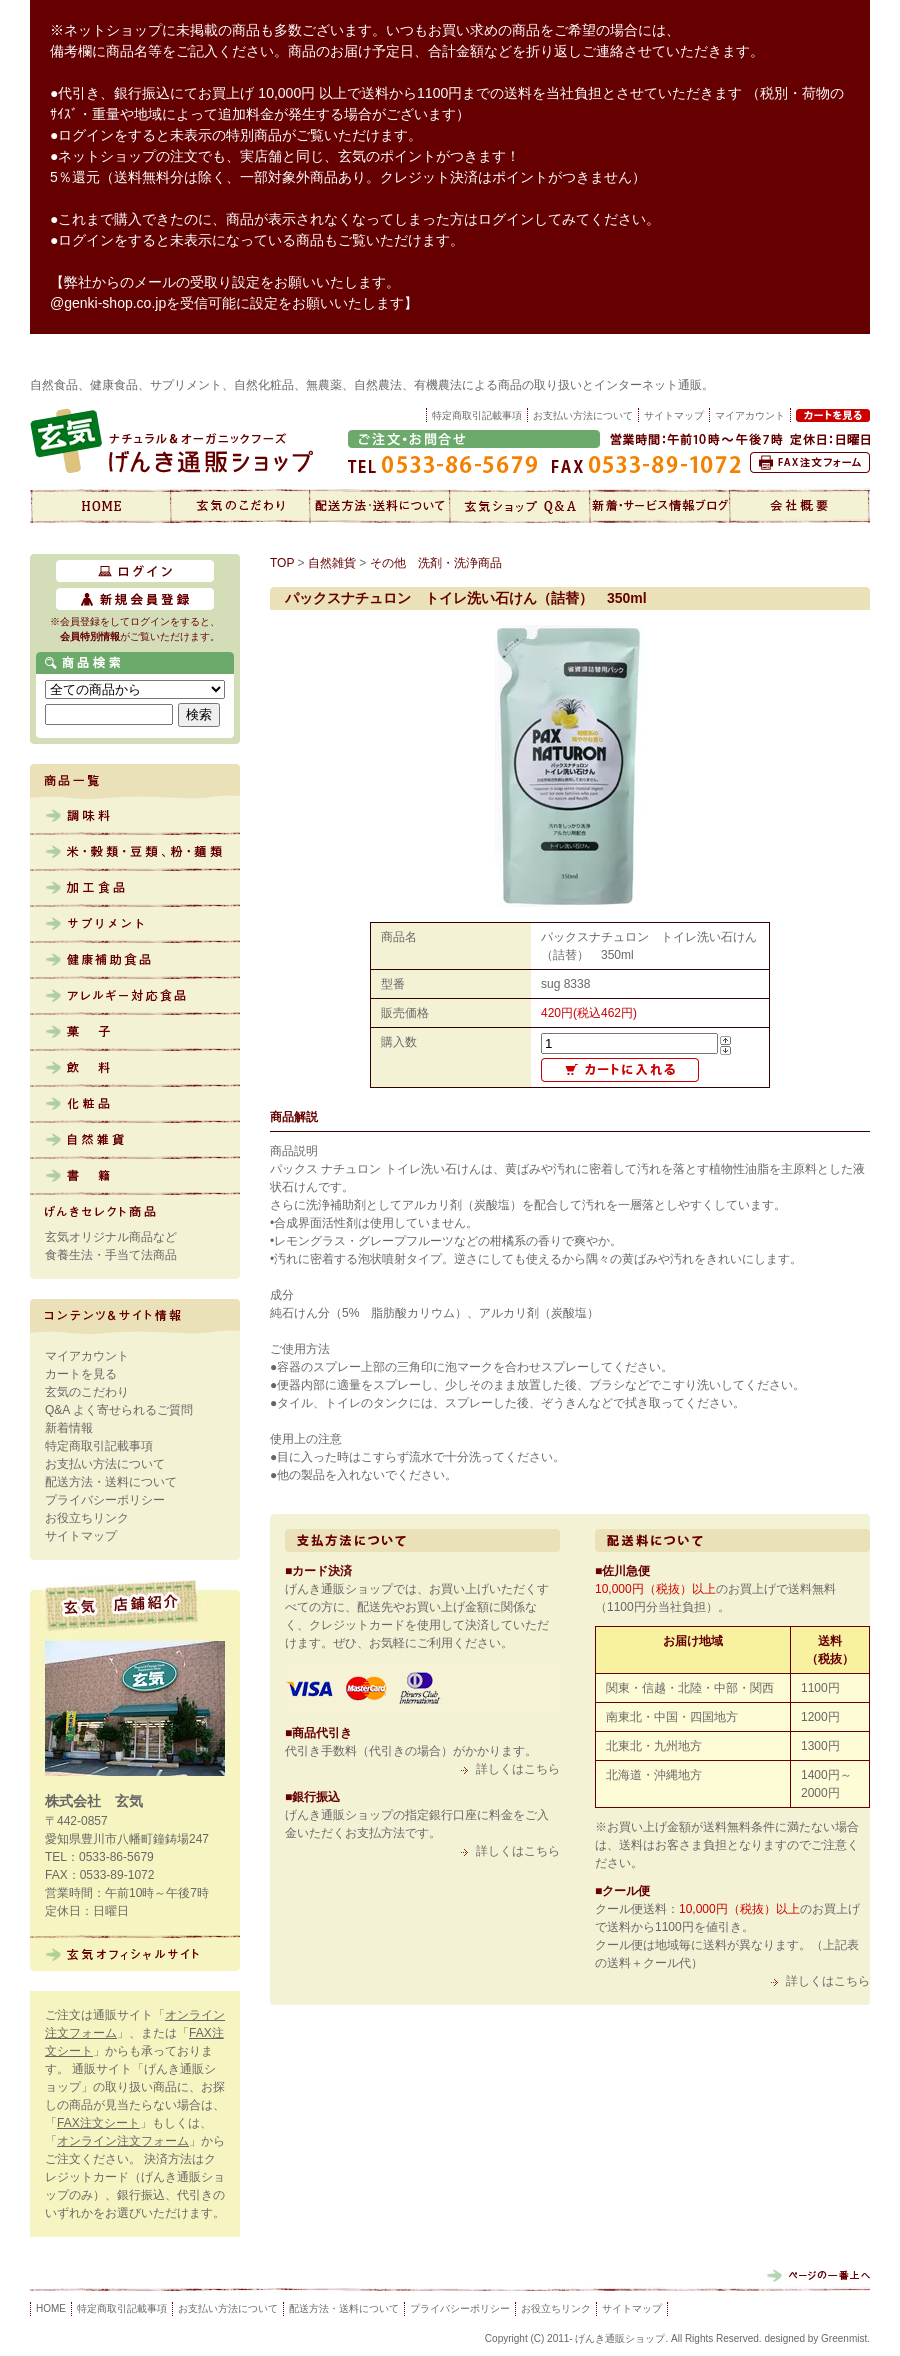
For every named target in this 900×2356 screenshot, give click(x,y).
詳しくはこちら (518, 1769)
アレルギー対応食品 (135, 997)
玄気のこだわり (240, 506)
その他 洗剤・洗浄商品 (436, 563)
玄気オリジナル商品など (111, 1237)
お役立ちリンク (87, 1518)
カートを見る (81, 1374)
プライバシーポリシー (105, 1500)
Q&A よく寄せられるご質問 (119, 1410)
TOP (282, 563)
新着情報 (660, 506)
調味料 (135, 817)
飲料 (135, 1069)
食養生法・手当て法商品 (111, 1255)
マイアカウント (87, 1356)
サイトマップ (674, 415)
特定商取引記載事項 (477, 415)
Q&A (520, 506)
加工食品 (135, 889)
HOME (51, 2308)
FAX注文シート (98, 2123)
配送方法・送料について (380, 506)
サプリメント (135, 925)
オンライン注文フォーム (123, 2141)
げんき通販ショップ (100, 506)
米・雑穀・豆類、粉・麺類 (135, 853)
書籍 (135, 1177)
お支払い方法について (583, 415)
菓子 (135, 1033)
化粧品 (135, 1105)
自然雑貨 (135, 1141)
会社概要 (800, 506)
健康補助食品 (135, 961)
